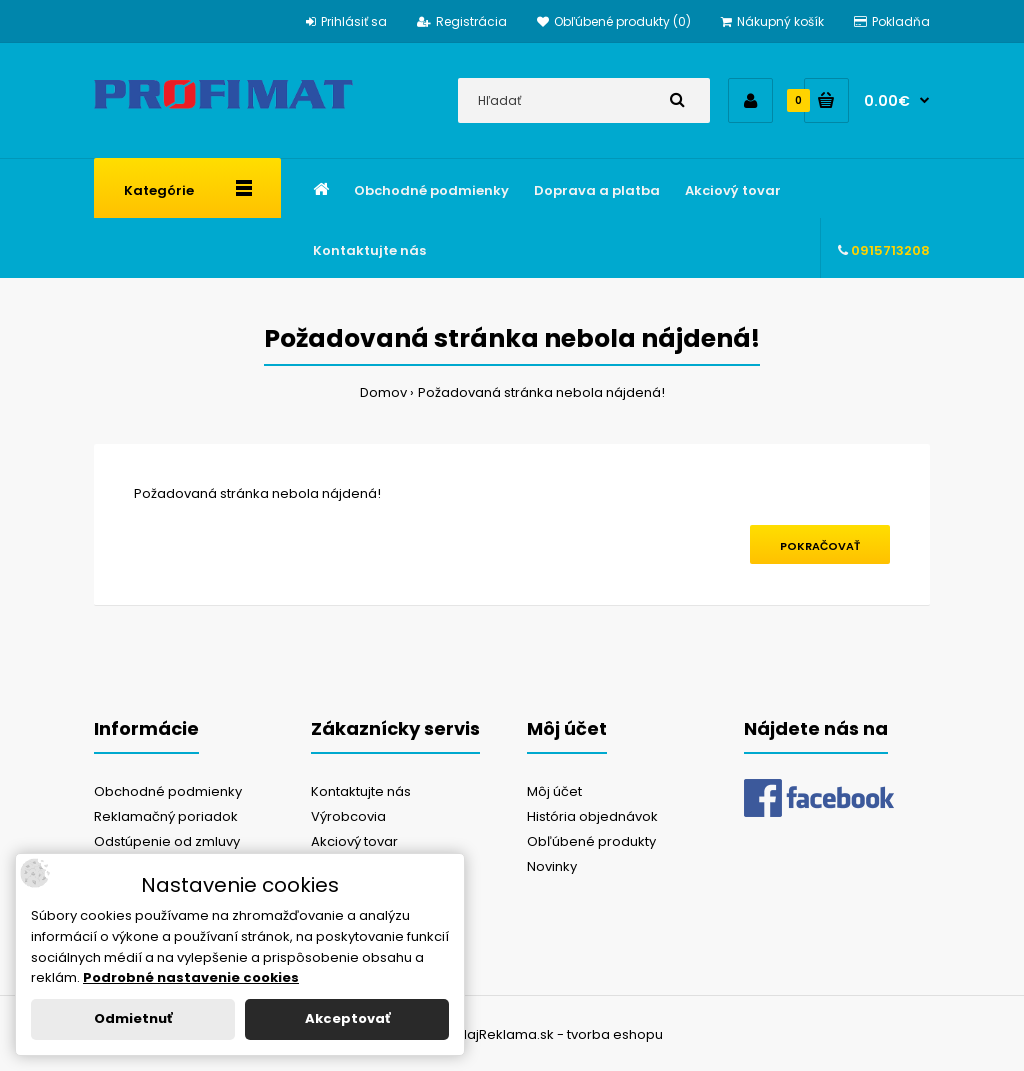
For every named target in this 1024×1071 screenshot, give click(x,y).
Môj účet (554, 791)
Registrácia (462, 21)
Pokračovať (820, 546)
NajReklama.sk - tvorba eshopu (560, 1034)
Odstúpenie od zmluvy (167, 841)
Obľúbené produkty (591, 841)
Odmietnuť (133, 1018)
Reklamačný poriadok (166, 816)
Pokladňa (892, 21)
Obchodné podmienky (168, 791)
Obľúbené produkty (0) (614, 21)
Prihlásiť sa (346, 21)
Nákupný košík (772, 21)
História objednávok (592, 816)
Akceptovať (347, 1018)
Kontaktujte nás (361, 791)
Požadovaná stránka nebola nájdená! (541, 392)
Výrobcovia (348, 816)
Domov (383, 392)
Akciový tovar (354, 841)
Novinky (552, 866)
